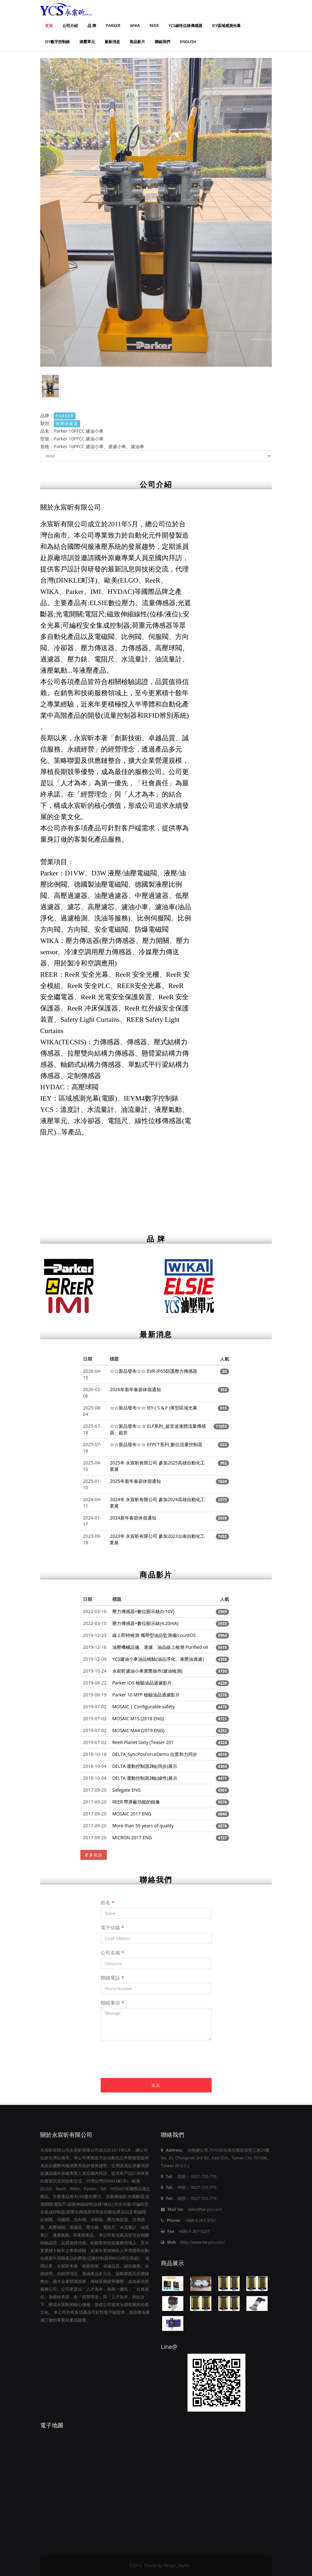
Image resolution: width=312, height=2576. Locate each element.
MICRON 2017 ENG (132, 1837)
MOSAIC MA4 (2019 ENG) (138, 1730)
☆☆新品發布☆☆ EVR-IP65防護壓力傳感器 (153, 1371)
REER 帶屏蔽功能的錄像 (136, 1802)
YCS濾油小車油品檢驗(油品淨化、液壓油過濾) (158, 1659)
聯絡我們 (162, 41)
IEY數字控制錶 (57, 41)
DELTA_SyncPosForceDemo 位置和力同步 (154, 1754)
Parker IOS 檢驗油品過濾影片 (142, 1683)
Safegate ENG (126, 1790)
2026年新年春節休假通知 (135, 1389)
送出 (156, 2085)
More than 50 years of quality (143, 1826)
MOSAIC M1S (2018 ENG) (138, 1718)
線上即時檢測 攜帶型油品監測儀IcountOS (154, 1635)
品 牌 (91, 25)
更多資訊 (94, 1855)
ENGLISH (188, 41)
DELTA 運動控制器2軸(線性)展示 (144, 1778)
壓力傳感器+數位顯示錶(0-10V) (143, 1611)
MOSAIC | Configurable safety (143, 1706)
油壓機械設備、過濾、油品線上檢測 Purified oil (160, 1647)
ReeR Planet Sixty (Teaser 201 (143, 1742)
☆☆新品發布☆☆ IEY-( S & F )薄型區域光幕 (153, 1408)
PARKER (113, 25)
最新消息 (112, 41)
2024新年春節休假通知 (133, 1518)
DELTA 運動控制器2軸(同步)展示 (144, 1766)
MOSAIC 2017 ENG (131, 1814)
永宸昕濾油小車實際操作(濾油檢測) (147, 1671)
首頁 (49, 25)
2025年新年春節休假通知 (135, 1481)
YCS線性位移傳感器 (185, 25)
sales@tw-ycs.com (205, 2209)
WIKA (135, 25)
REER (154, 25)
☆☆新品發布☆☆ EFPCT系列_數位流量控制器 (156, 1444)
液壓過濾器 (67, 423)
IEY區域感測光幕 (226, 25)
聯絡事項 (112, 2002)
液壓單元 (87, 41)
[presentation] (149, 2065)
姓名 (108, 1902)
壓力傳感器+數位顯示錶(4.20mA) (145, 1623)
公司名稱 (112, 1952)
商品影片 (137, 41)
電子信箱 (112, 1927)
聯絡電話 (112, 1977)
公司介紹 (70, 25)
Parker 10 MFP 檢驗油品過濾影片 (146, 1695)
